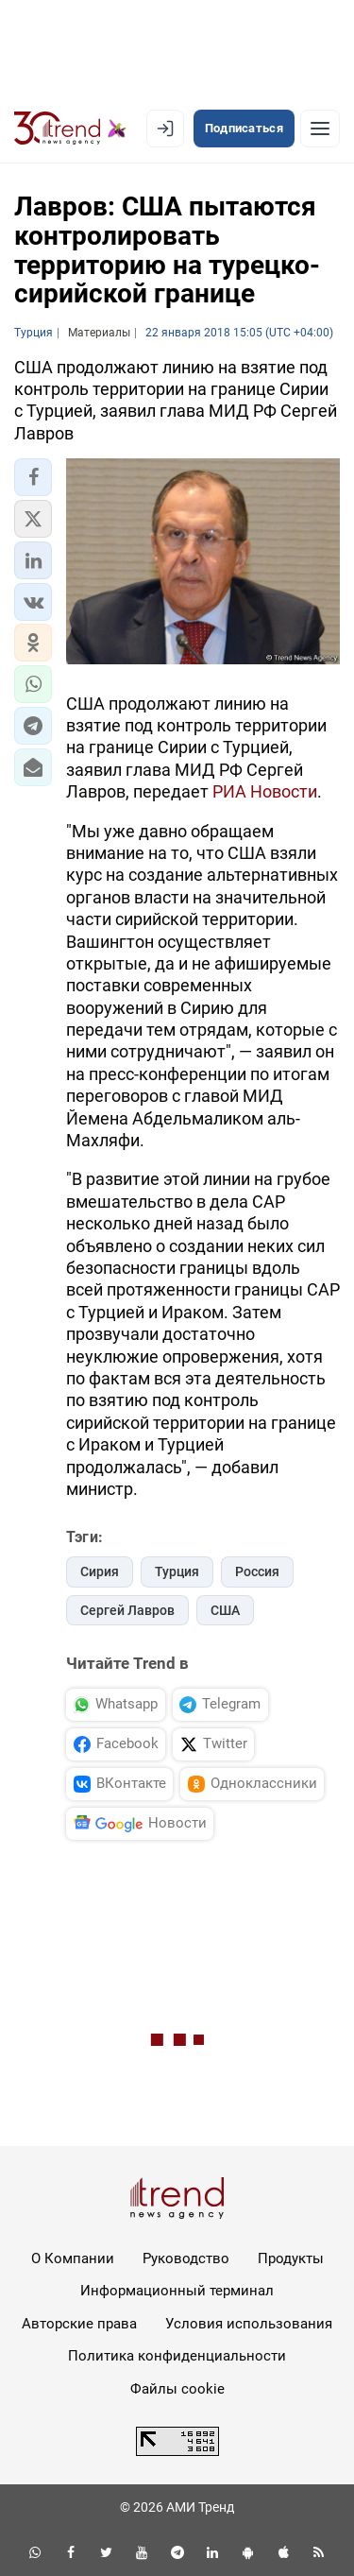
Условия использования (248, 2323)
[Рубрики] (320, 128)
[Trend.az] (70, 129)
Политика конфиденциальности (177, 2355)
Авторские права (79, 2323)
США (225, 1610)
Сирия (99, 1571)
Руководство (186, 2258)
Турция (177, 1571)
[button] (33, 477)
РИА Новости (264, 791)
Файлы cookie (177, 2388)
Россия (257, 1571)
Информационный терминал (177, 2290)
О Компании (72, 2258)
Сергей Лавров (127, 1610)
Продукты (291, 2258)
